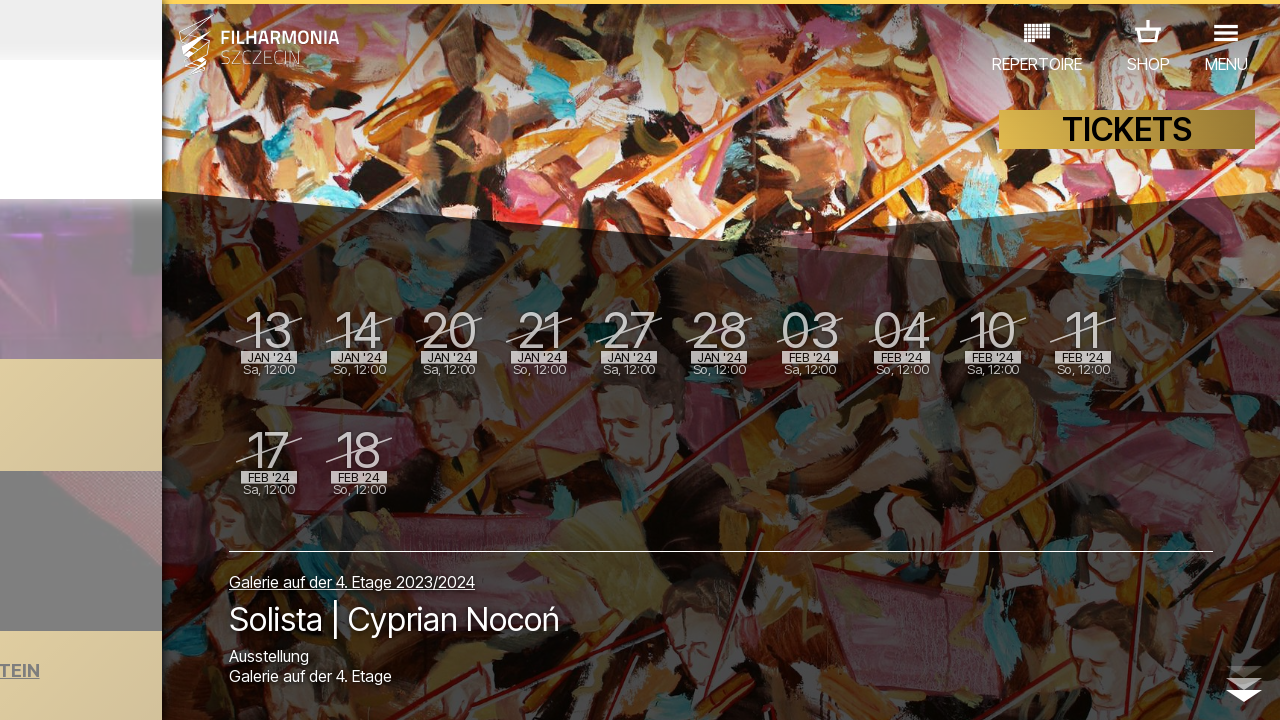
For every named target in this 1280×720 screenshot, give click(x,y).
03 (70, 686)
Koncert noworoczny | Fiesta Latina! (205, 408)
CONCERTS (70, 604)
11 (277, 686)
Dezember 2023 (166, 30)
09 (226, 686)
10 (252, 686)
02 (45, 686)
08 (200, 686)
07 (174, 686)
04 (96, 686)
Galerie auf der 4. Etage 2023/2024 (513, 572)
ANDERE (161, 632)
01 (19, 686)
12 (303, 686)
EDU (150, 604)
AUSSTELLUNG (241, 604)
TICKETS (1127, 147)
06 (148, 686)
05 (122, 686)
